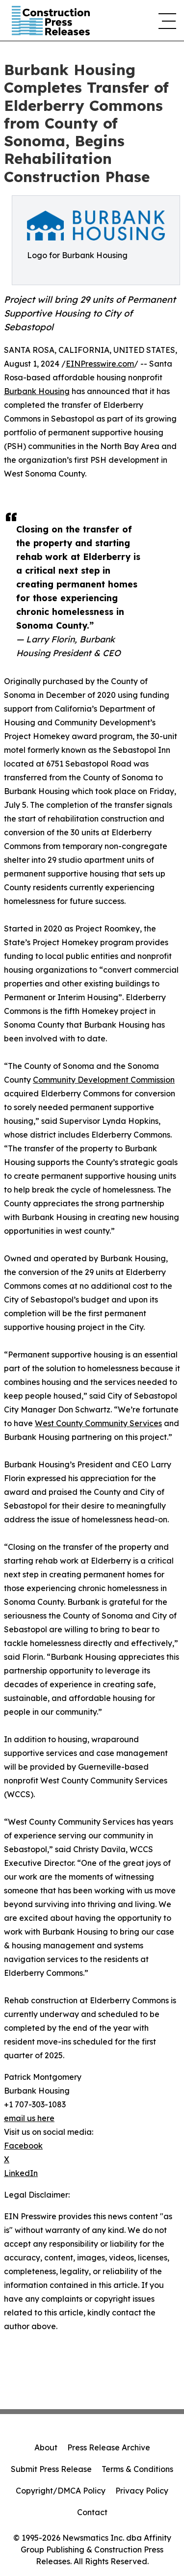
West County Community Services (98, 1423)
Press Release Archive (108, 2447)
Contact (92, 2512)
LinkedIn (21, 2173)
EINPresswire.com (100, 364)
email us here (29, 2118)
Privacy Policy (141, 2491)
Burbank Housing (37, 391)
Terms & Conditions (137, 2469)
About (45, 2447)
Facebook (23, 2146)
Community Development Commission (104, 1080)
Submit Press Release (51, 2469)
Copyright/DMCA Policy (60, 2491)
